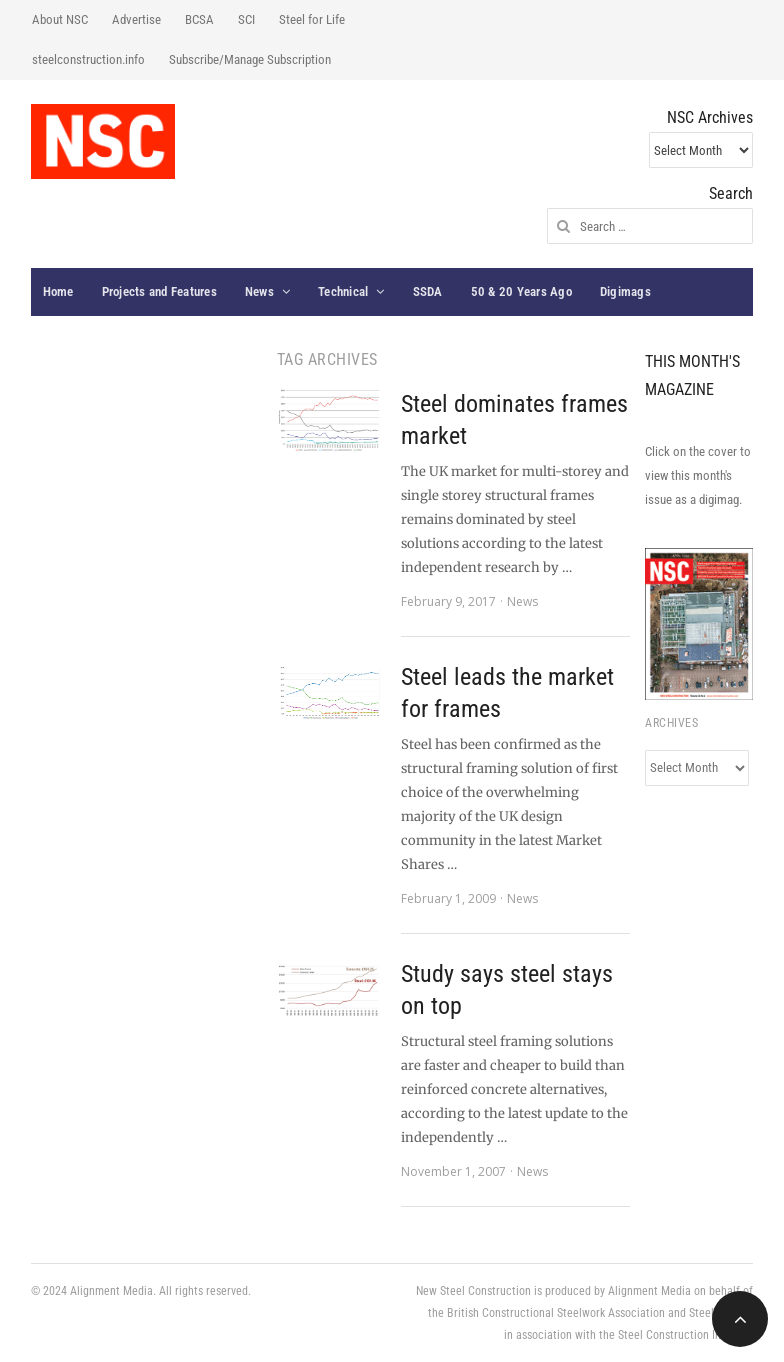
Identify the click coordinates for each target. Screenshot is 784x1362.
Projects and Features (159, 291)
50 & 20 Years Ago (521, 291)
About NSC (60, 19)
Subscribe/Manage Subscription (250, 59)
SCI (246, 19)
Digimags (625, 291)
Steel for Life (312, 19)
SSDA (428, 291)
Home (58, 291)
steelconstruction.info (88, 59)
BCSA (199, 19)
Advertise (136, 19)
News (259, 291)
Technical (343, 291)
